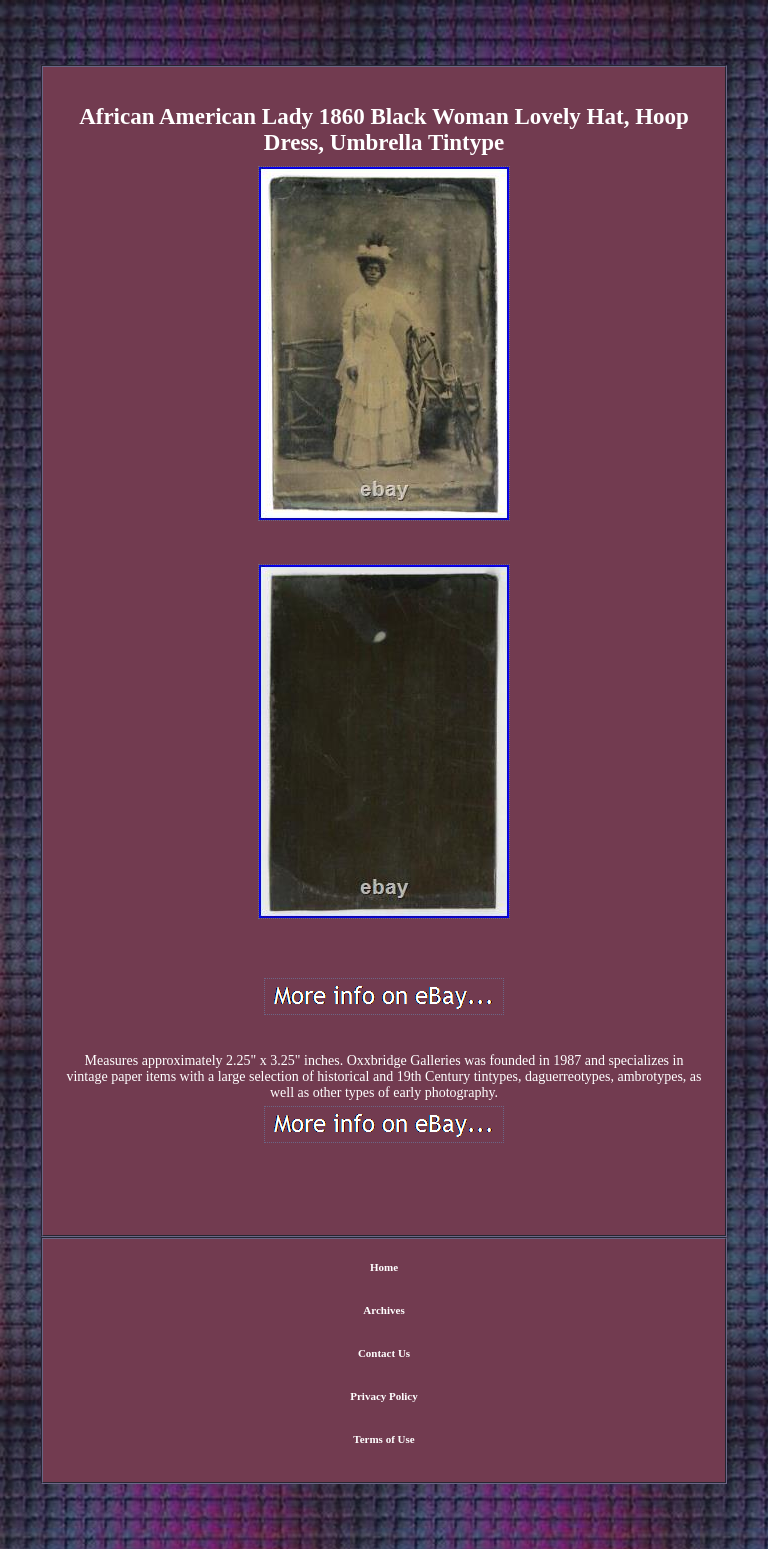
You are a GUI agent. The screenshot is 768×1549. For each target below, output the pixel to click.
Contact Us (384, 1353)
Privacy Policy (384, 1396)
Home (384, 1267)
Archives (383, 1310)
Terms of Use (383, 1439)
